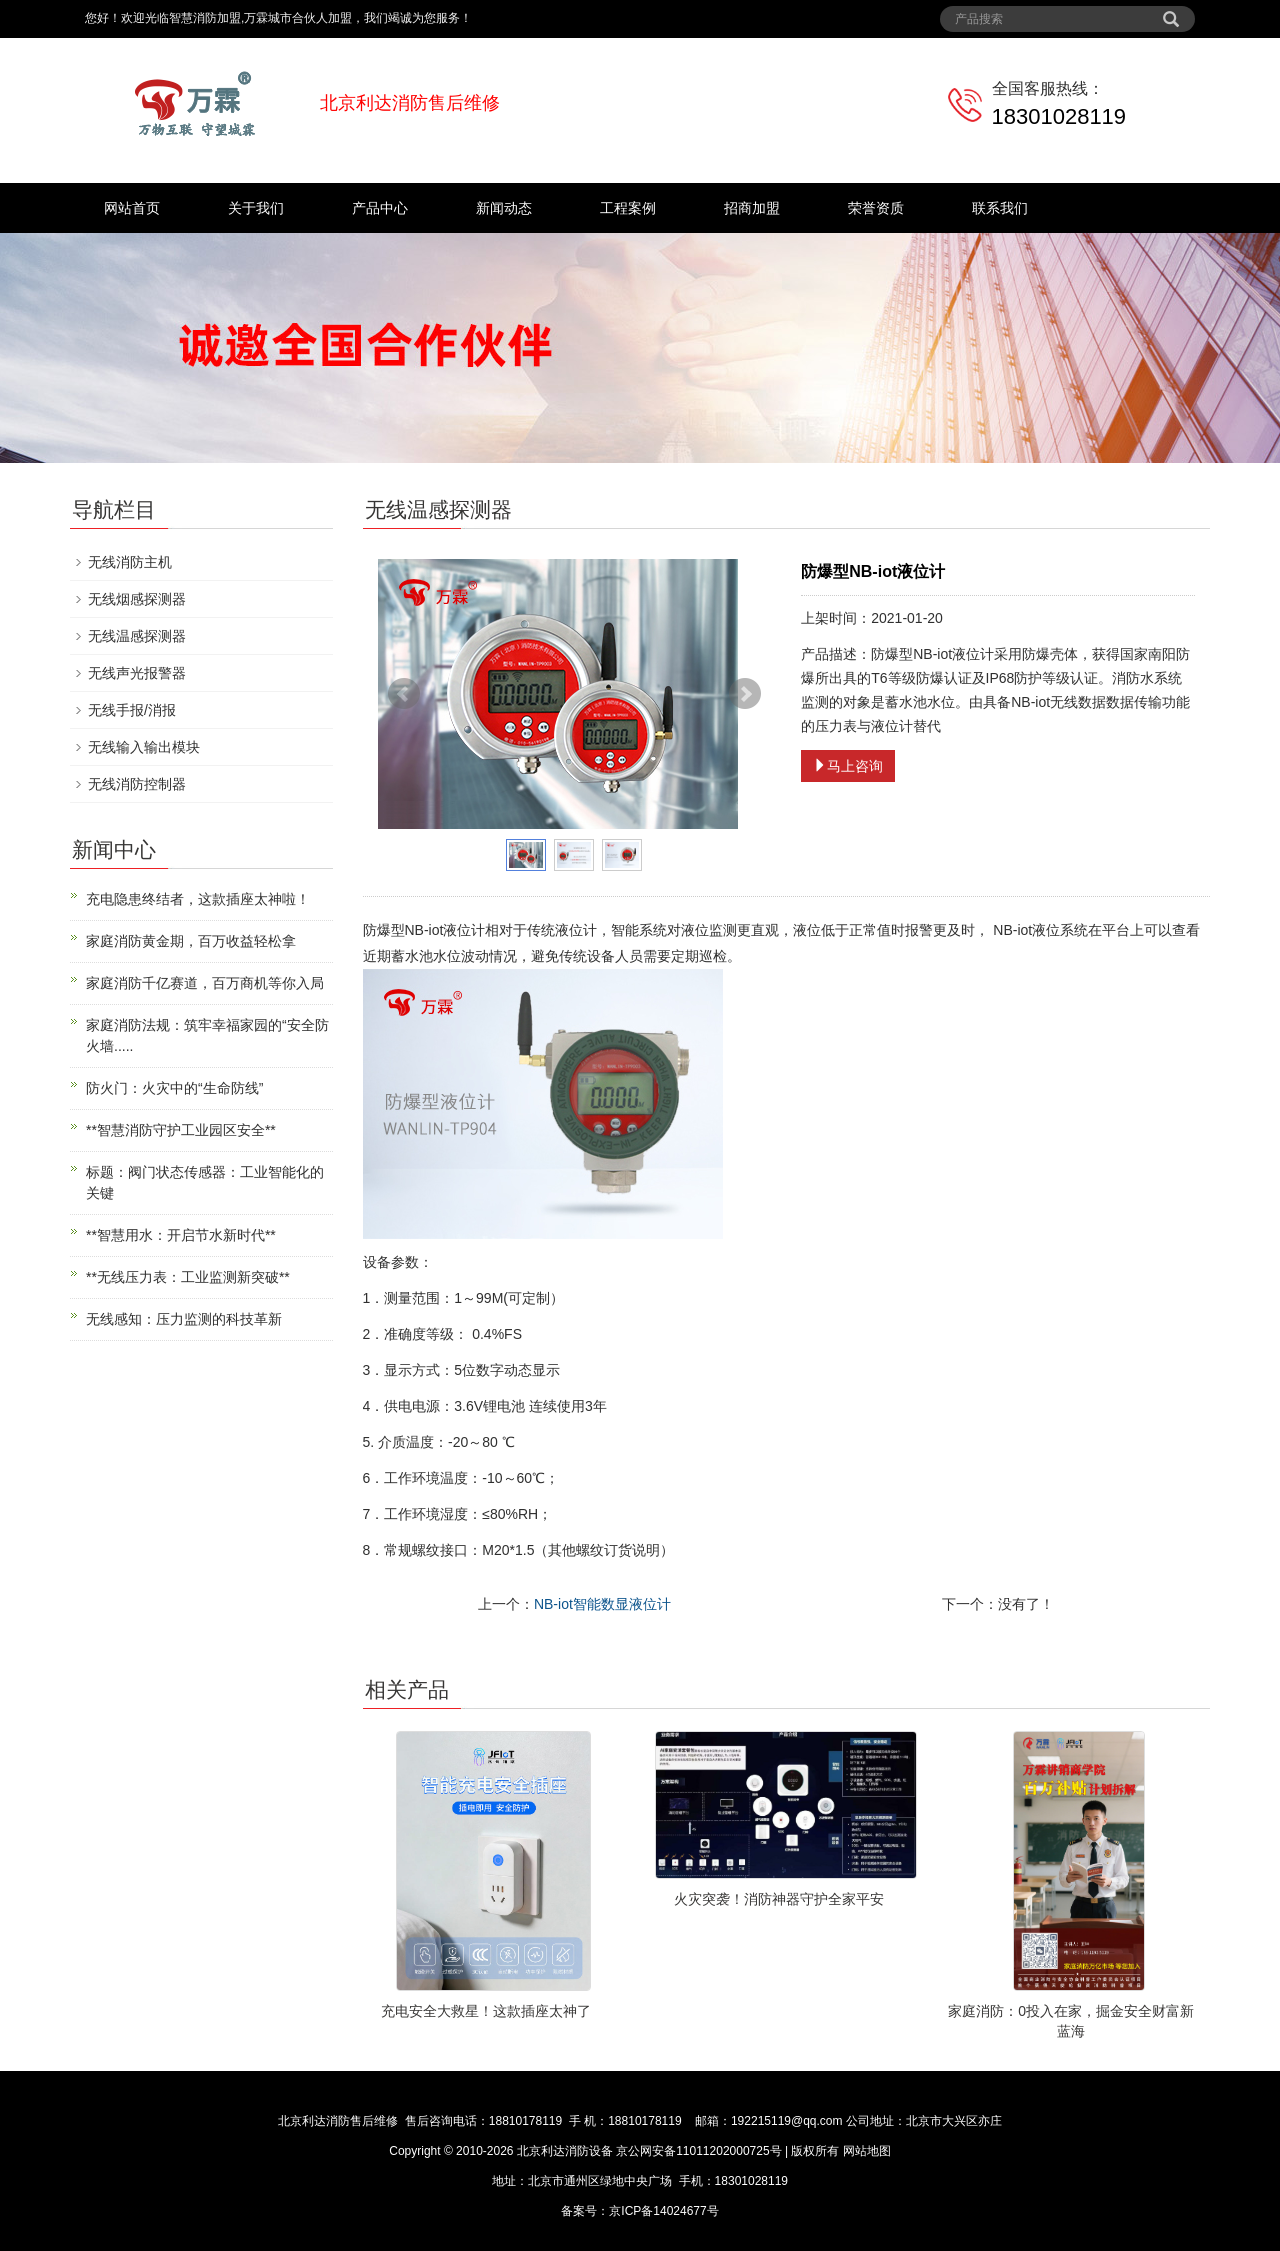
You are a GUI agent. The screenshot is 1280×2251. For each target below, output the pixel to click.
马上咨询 (848, 766)
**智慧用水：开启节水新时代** (181, 1235)
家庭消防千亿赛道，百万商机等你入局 (205, 983)
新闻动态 (504, 208)
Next (745, 694)
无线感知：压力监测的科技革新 (184, 1319)
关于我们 (256, 208)
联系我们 (1000, 208)
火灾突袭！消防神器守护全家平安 (779, 1899)
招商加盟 (752, 208)
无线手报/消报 (132, 710)
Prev (404, 694)
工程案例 (628, 208)
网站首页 (132, 208)
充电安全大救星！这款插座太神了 (486, 2011)
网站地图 (867, 2151)
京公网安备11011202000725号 (699, 2151)
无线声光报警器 (137, 673)
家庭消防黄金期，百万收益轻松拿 (191, 941)
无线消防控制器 (137, 784)
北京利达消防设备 (565, 2151)
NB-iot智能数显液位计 (602, 1604)
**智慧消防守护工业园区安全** (181, 1130)
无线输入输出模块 (144, 747)
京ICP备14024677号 (663, 2211)
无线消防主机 (130, 562)
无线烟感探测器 (137, 599)
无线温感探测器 (137, 636)
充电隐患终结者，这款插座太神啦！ (198, 899)
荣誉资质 (876, 208)
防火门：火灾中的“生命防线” (174, 1088)
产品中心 (380, 208)
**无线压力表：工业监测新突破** (188, 1277)
